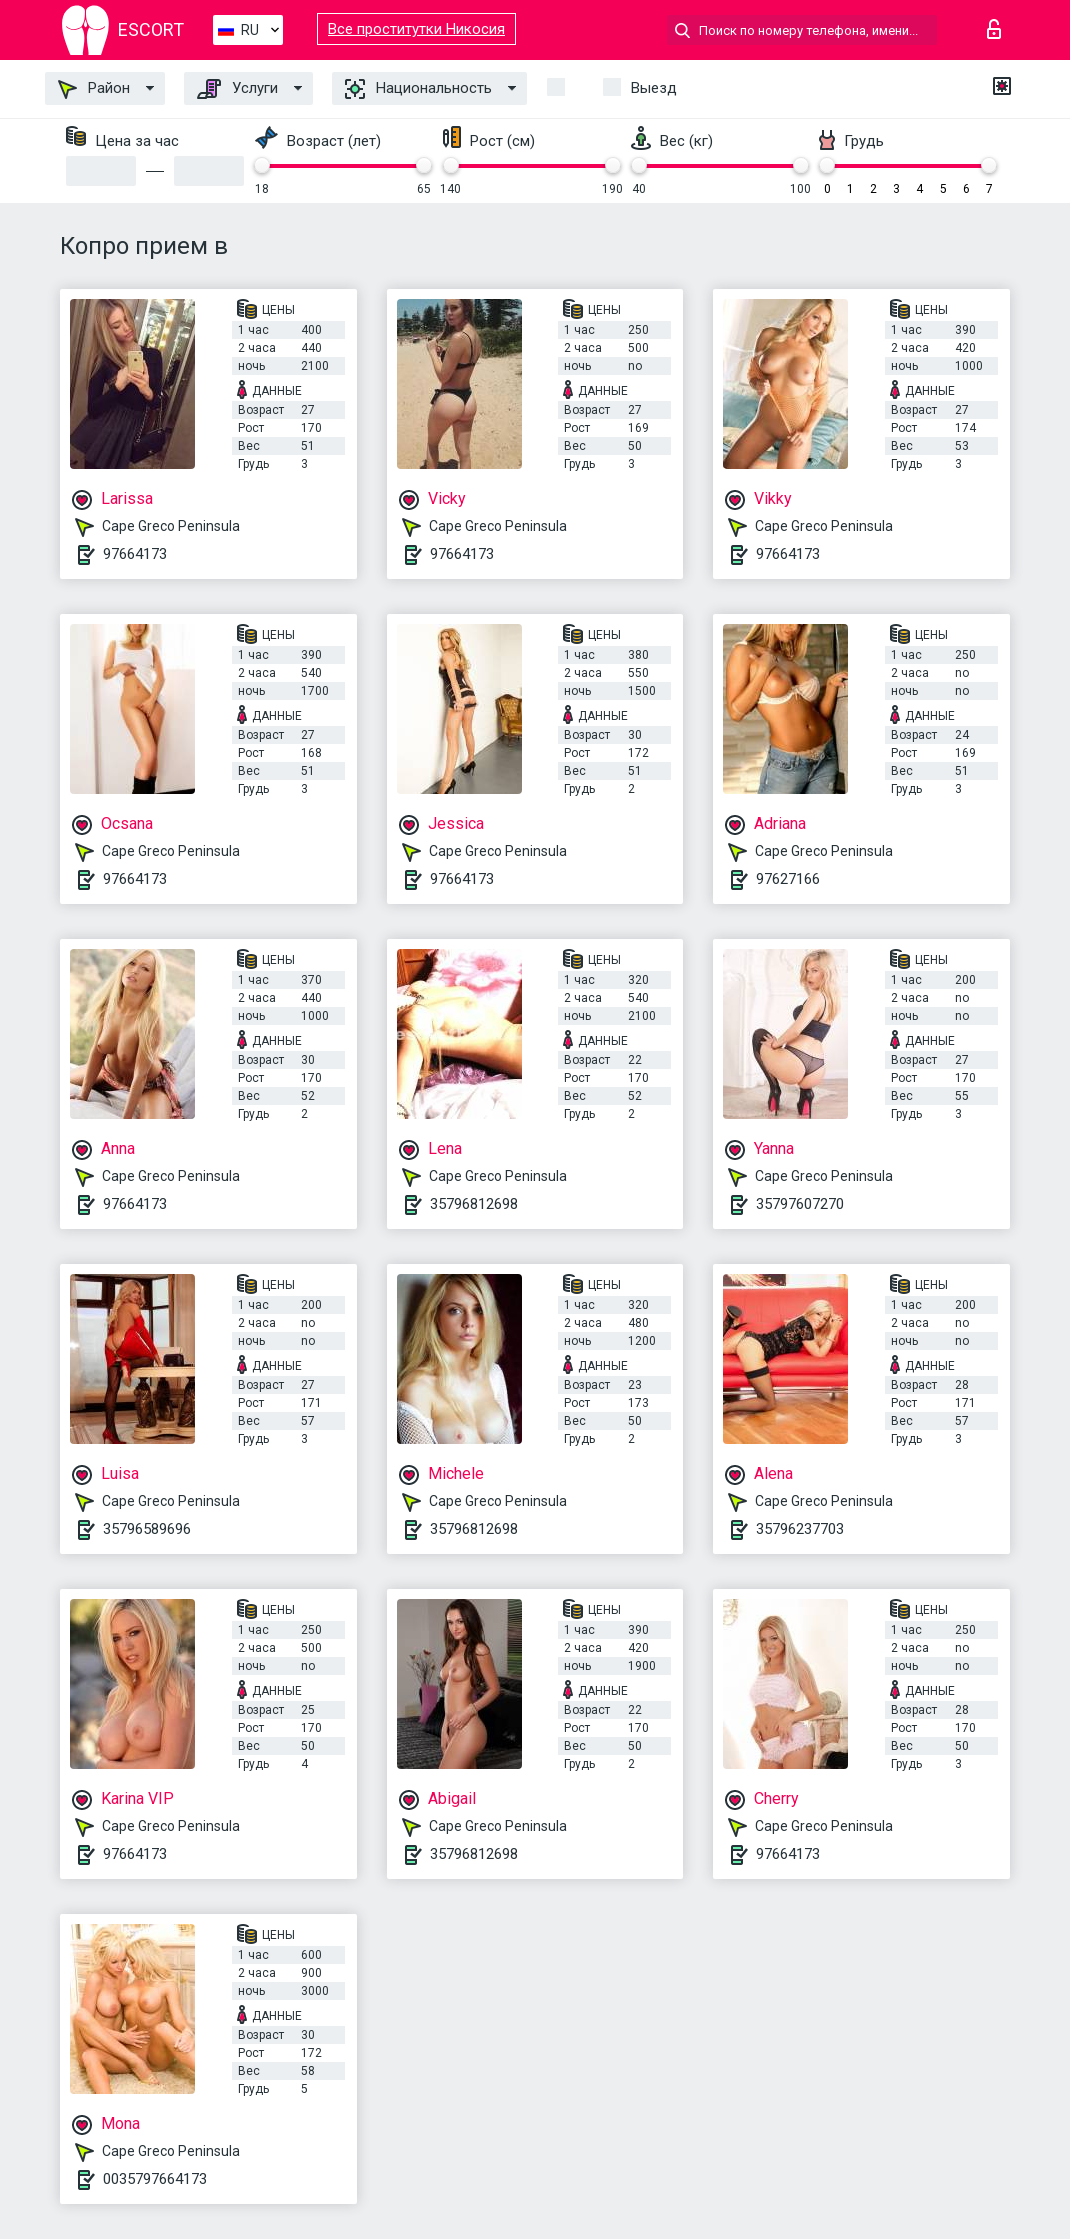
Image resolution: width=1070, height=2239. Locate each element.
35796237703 (800, 1529)
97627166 (788, 879)
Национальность (418, 89)
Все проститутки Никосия (416, 29)
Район (94, 89)
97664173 (135, 554)
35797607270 (800, 1204)
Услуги (237, 89)
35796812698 (474, 1204)
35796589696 (147, 1529)
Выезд (654, 88)
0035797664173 (155, 2179)
